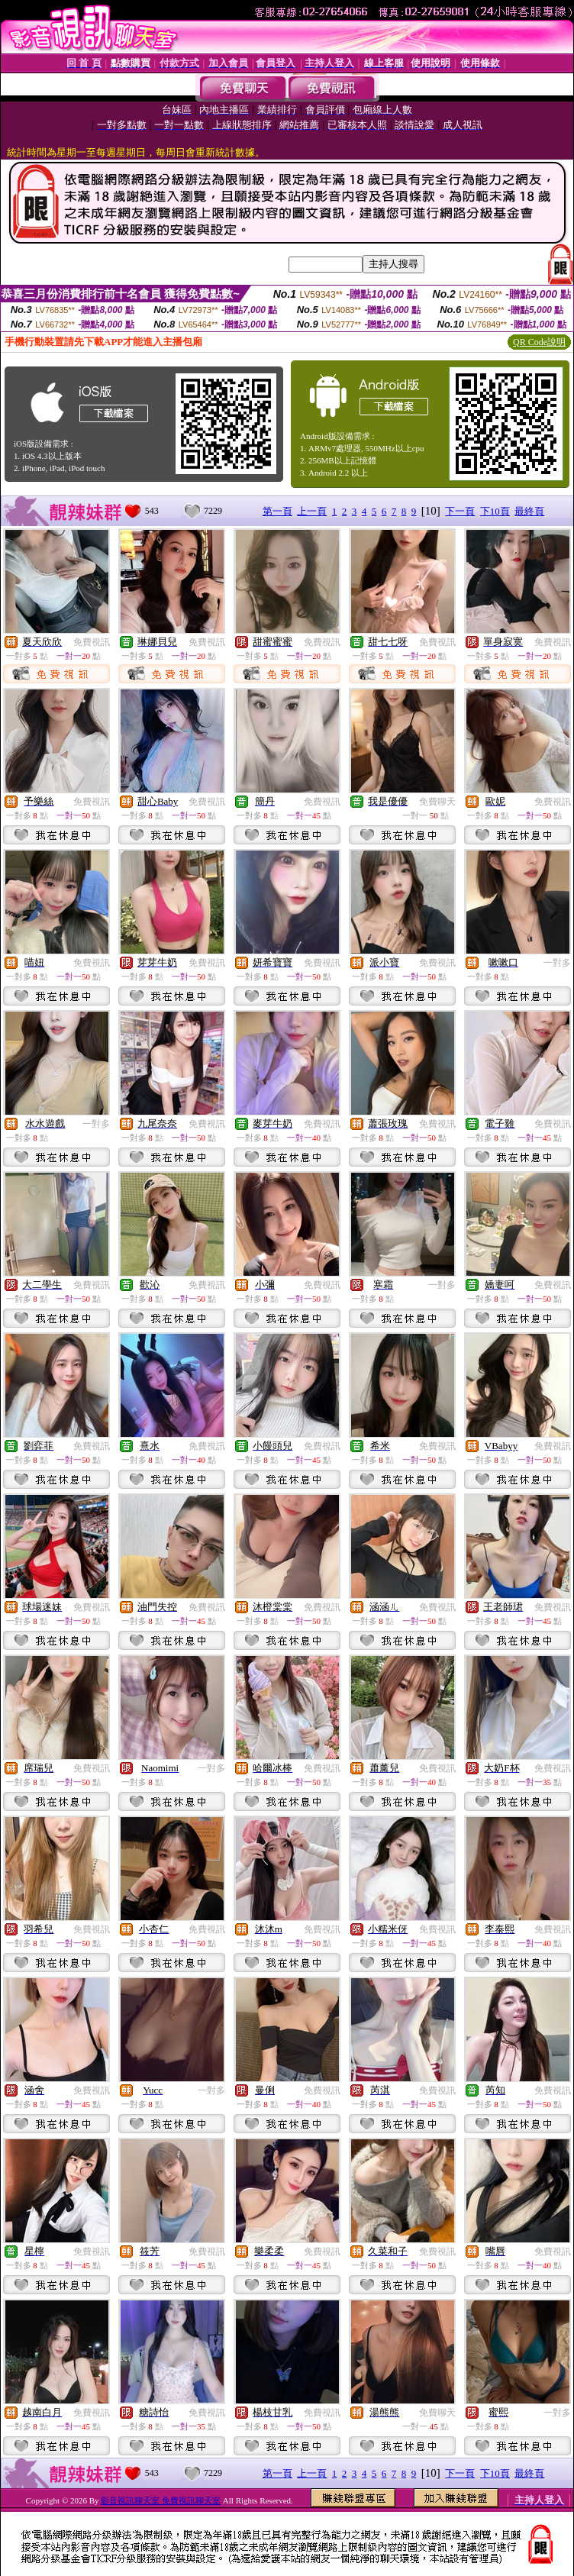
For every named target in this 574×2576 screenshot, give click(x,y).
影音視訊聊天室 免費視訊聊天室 (161, 2500)
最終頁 (529, 511)
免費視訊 (91, 642)
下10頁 (495, 511)
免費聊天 (437, 801)
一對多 (557, 962)
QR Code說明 (539, 342)
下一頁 (460, 511)
